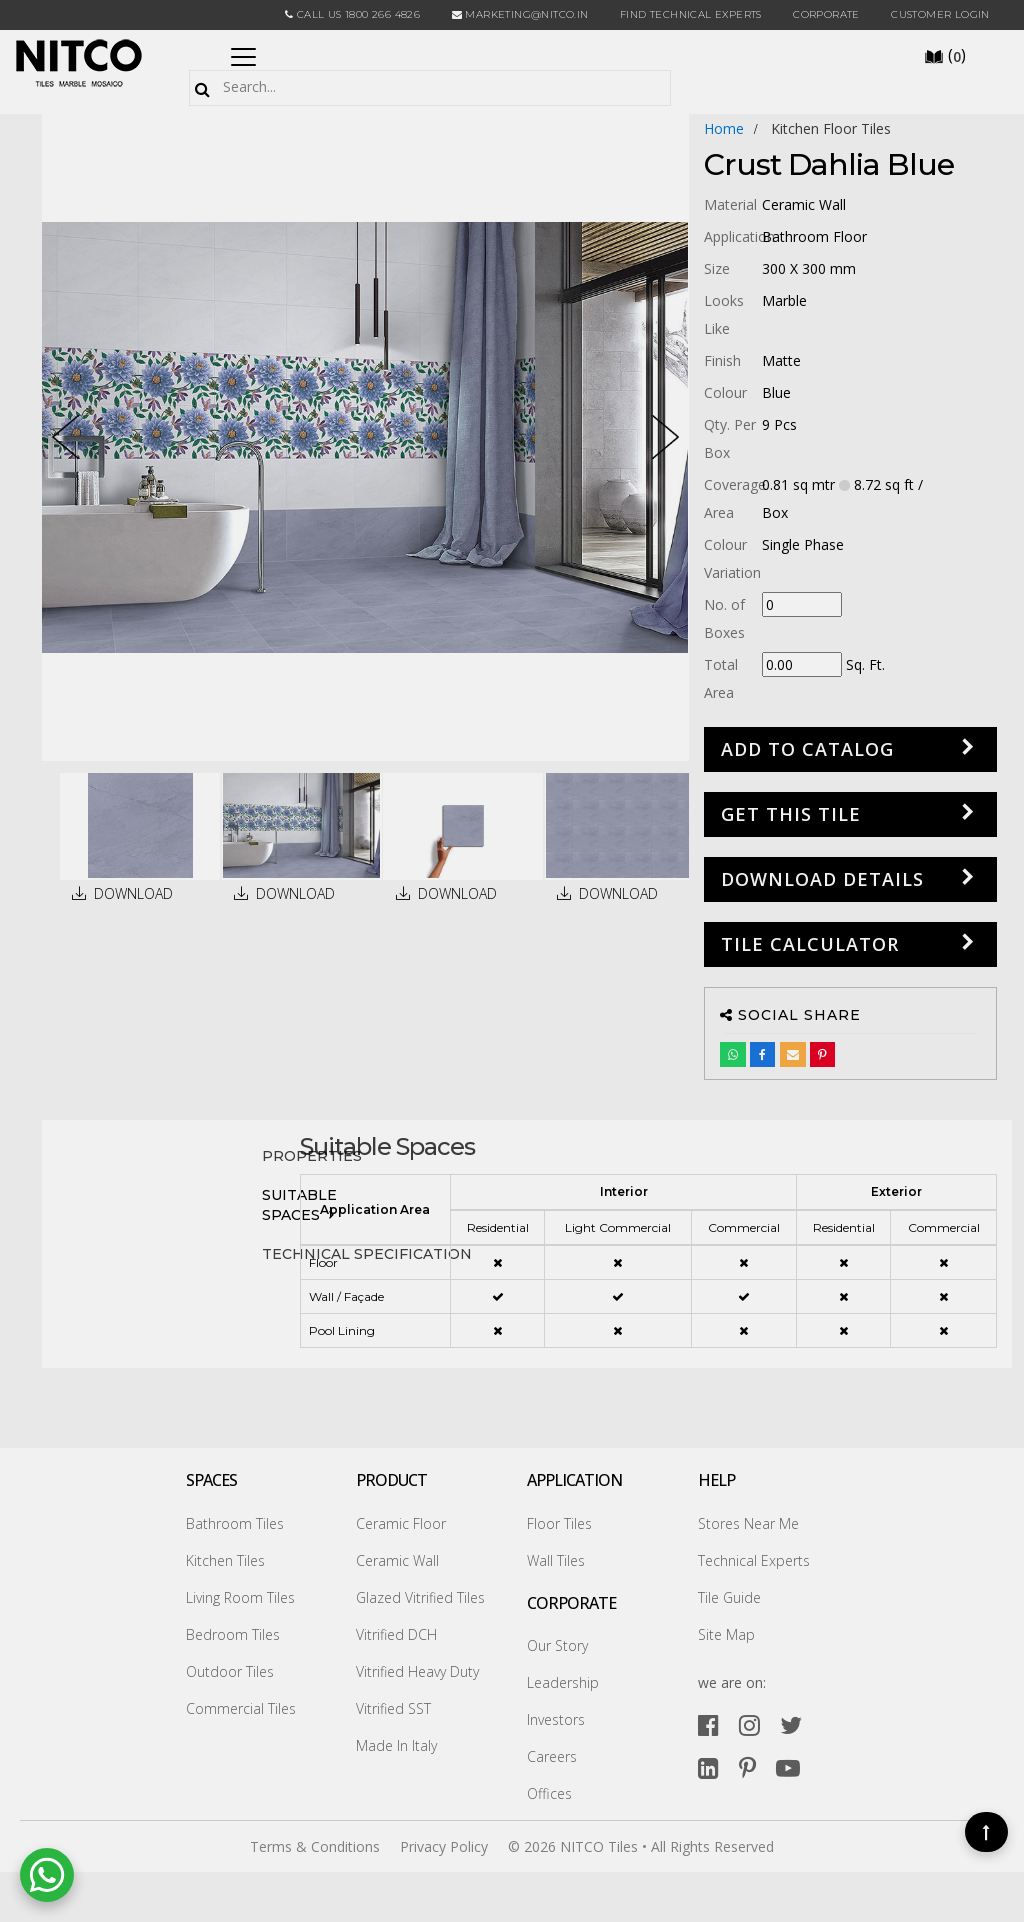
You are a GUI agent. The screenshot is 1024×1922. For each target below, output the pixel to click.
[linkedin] (708, 1767)
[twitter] (791, 1724)
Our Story (557, 1645)
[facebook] (708, 1724)
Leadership (563, 1682)
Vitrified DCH (396, 1634)
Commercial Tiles (241, 1708)
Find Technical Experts (691, 14)
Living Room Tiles (240, 1597)
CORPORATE (826, 14)
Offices (549, 1793)
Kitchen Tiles (225, 1560)
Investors (556, 1719)
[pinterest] (747, 1767)
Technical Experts (754, 1560)
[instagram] (749, 1724)
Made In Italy (396, 1745)
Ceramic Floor (401, 1523)
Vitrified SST (393, 1708)
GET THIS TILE (791, 814)
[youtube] (788, 1767)
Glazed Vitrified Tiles (420, 1597)
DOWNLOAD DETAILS (822, 879)
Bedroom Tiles (233, 1634)
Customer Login (940, 14)
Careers (552, 1756)
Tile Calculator (810, 944)
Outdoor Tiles (230, 1671)
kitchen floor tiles (831, 128)
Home (724, 128)
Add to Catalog (807, 749)
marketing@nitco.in (520, 14)
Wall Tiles (556, 1560)
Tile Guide (729, 1597)
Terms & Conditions (315, 1846)
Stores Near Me (748, 1523)
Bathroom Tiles (235, 1523)
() (945, 55)
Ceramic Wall (397, 1560)
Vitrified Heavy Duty (417, 1671)
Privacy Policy (444, 1846)
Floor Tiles (559, 1523)
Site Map (726, 1634)
